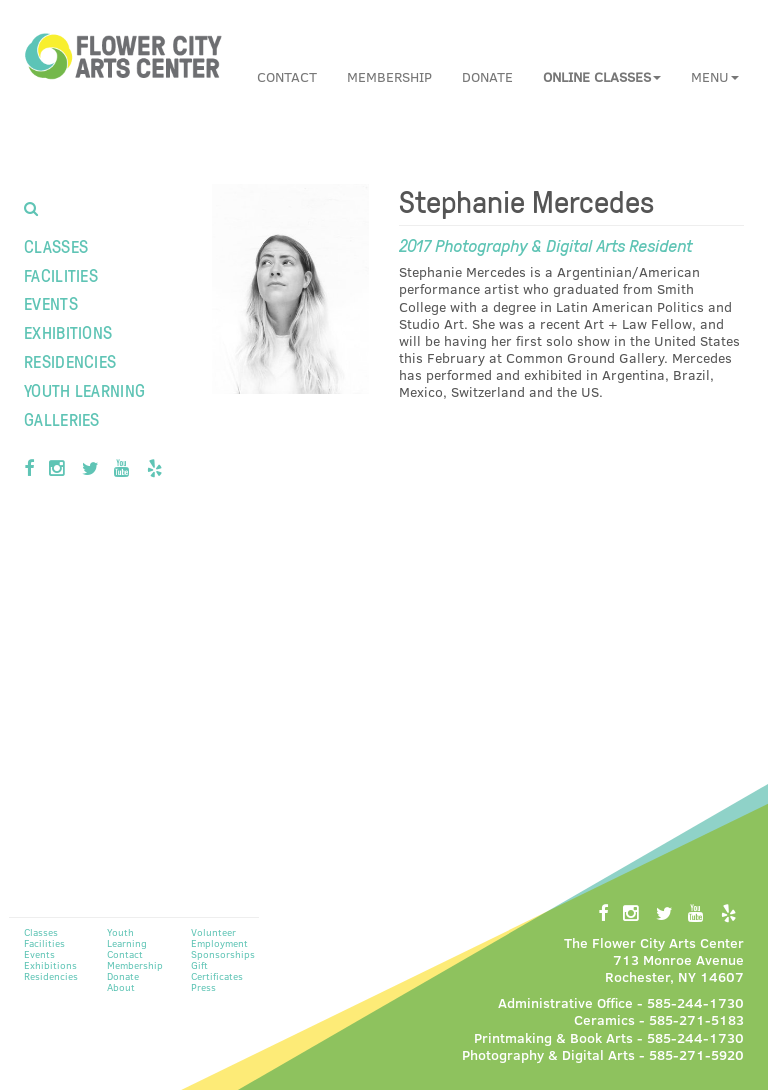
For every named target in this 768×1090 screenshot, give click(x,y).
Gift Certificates (217, 970)
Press (203, 987)
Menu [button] (715, 76)
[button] (602, 77)
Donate (487, 76)
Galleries (62, 418)
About (121, 987)
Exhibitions (68, 331)
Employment (219, 943)
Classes (56, 245)
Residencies (70, 360)
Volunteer (213, 932)
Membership (389, 76)
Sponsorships (223, 954)
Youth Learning (84, 389)
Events (51, 302)
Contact (287, 76)
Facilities (61, 274)
